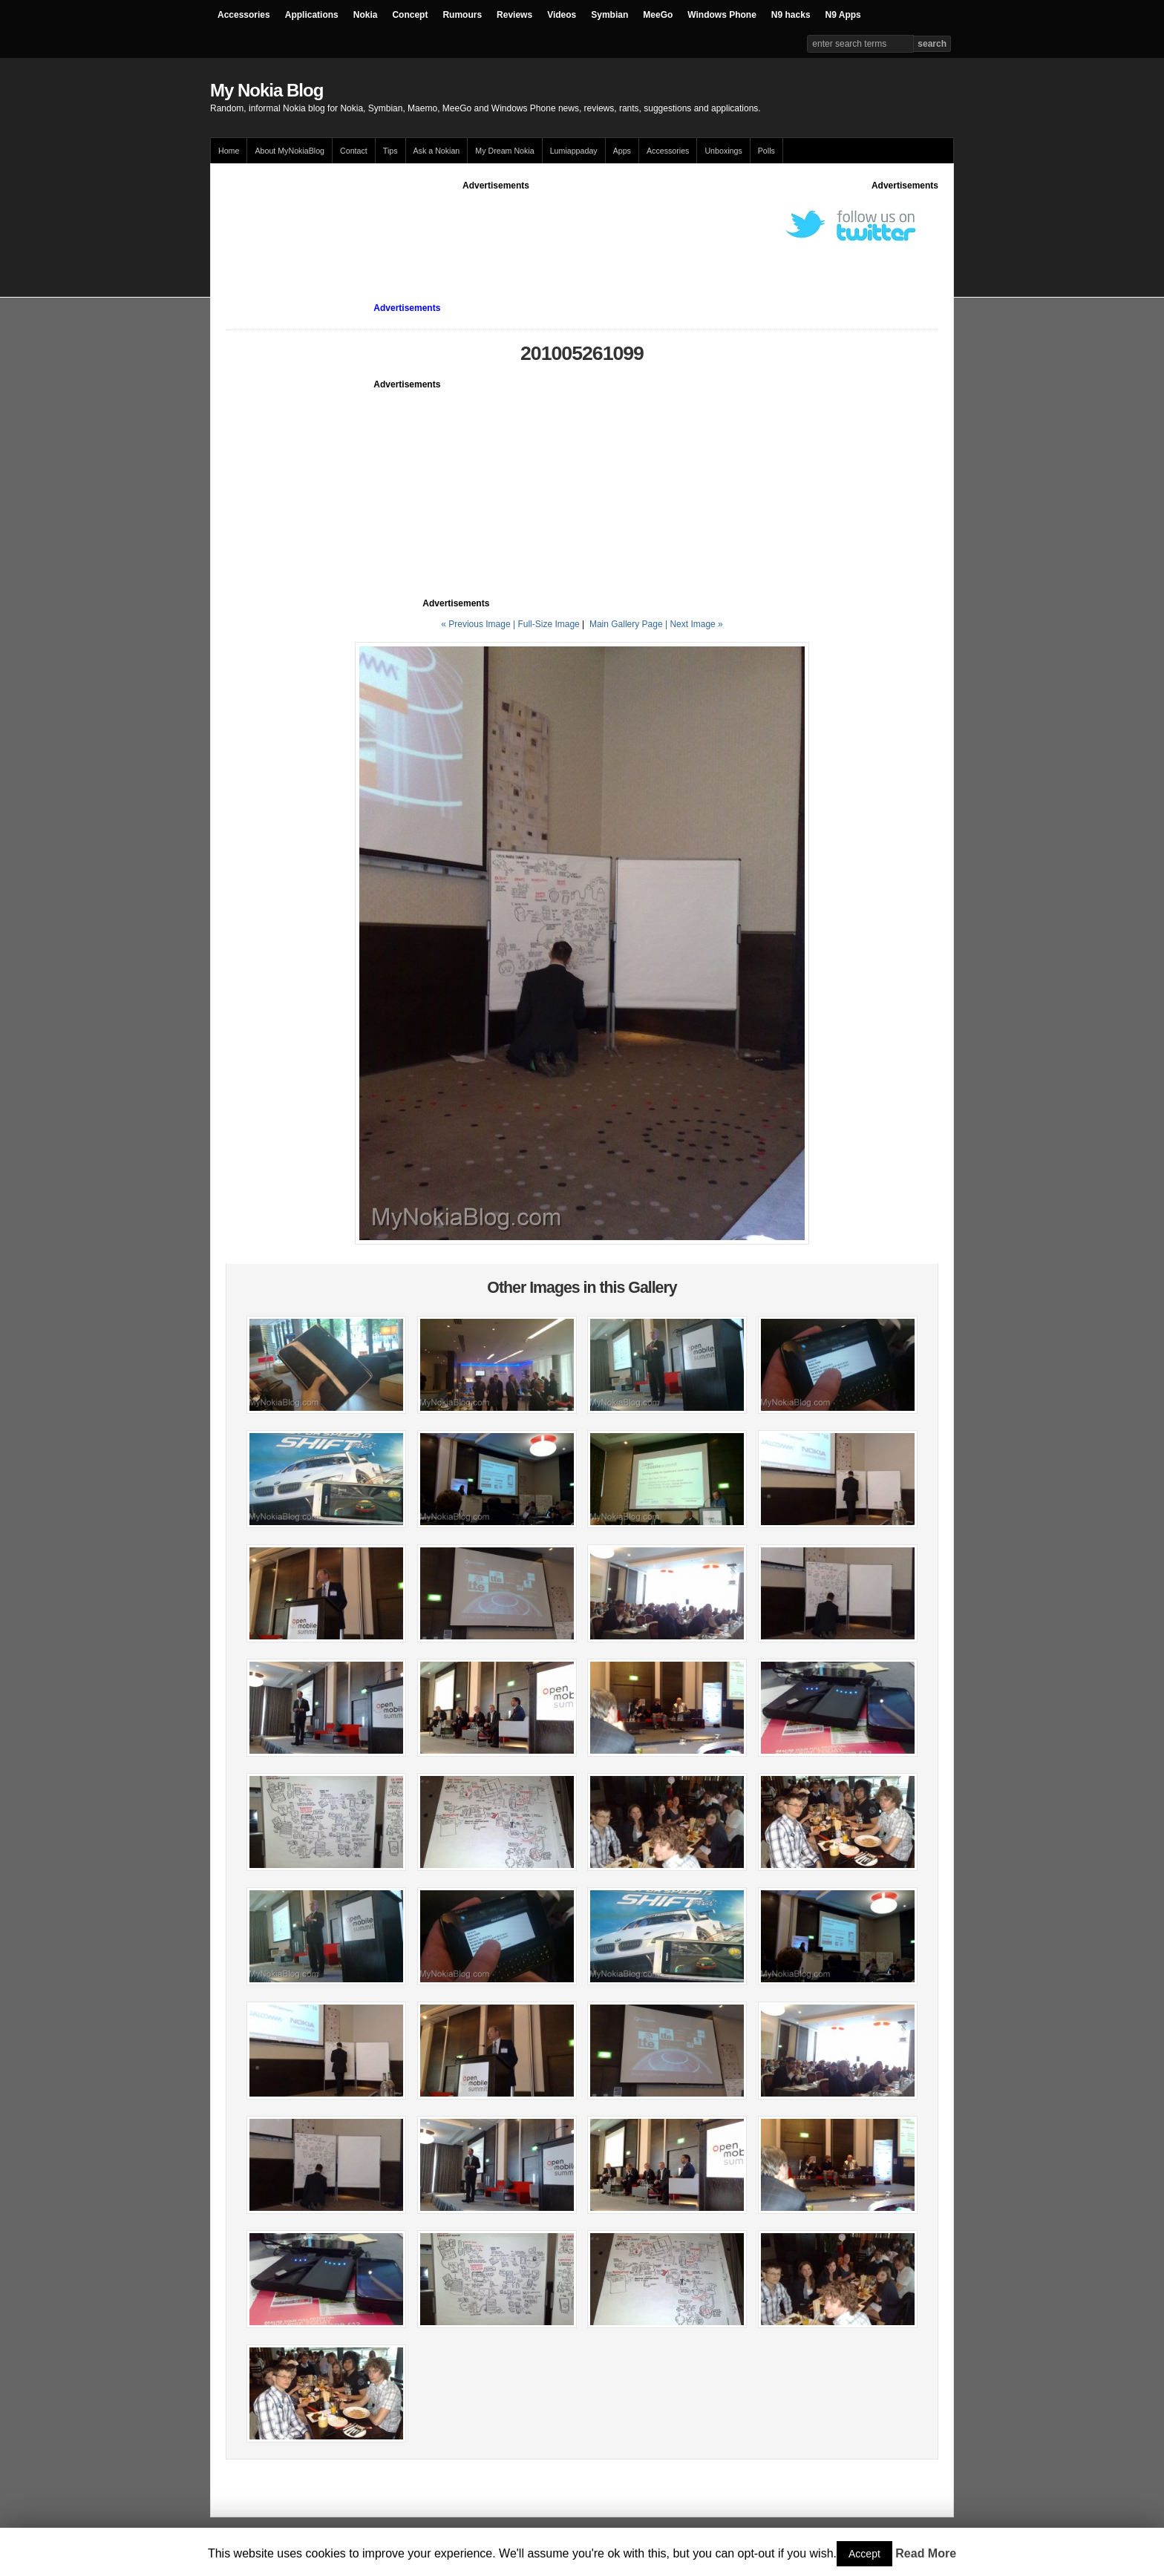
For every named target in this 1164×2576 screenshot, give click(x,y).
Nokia (365, 15)
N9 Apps (843, 15)
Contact (353, 150)
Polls (766, 150)
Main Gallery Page (626, 624)
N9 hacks (791, 15)
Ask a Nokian (436, 150)
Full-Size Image (548, 624)
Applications (312, 15)
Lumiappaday (574, 150)
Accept (864, 2554)
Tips (390, 150)
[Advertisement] (496, 225)
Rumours (462, 15)
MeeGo (658, 15)
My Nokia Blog (266, 90)
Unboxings (723, 150)
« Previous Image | (479, 624)
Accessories (244, 15)
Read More (925, 2553)
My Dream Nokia (504, 150)
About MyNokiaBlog (289, 150)
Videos (561, 15)
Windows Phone (721, 15)
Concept (410, 15)
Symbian (609, 15)
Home (228, 150)
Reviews (514, 15)
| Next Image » (694, 624)
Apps (622, 150)
